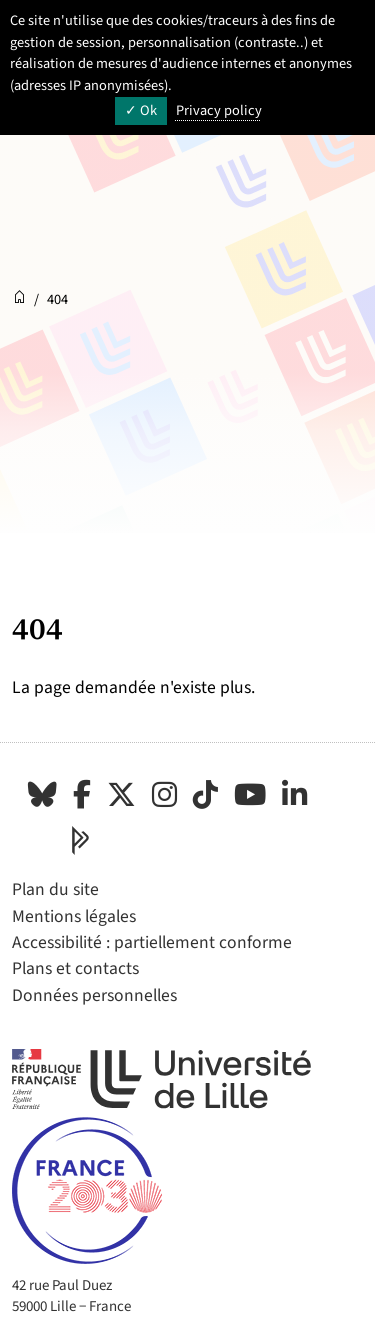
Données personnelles (94, 995)
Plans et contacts (75, 968)
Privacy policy (219, 110)
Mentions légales (74, 916)
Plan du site (55, 889)
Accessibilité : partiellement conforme (152, 942)
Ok (141, 110)
